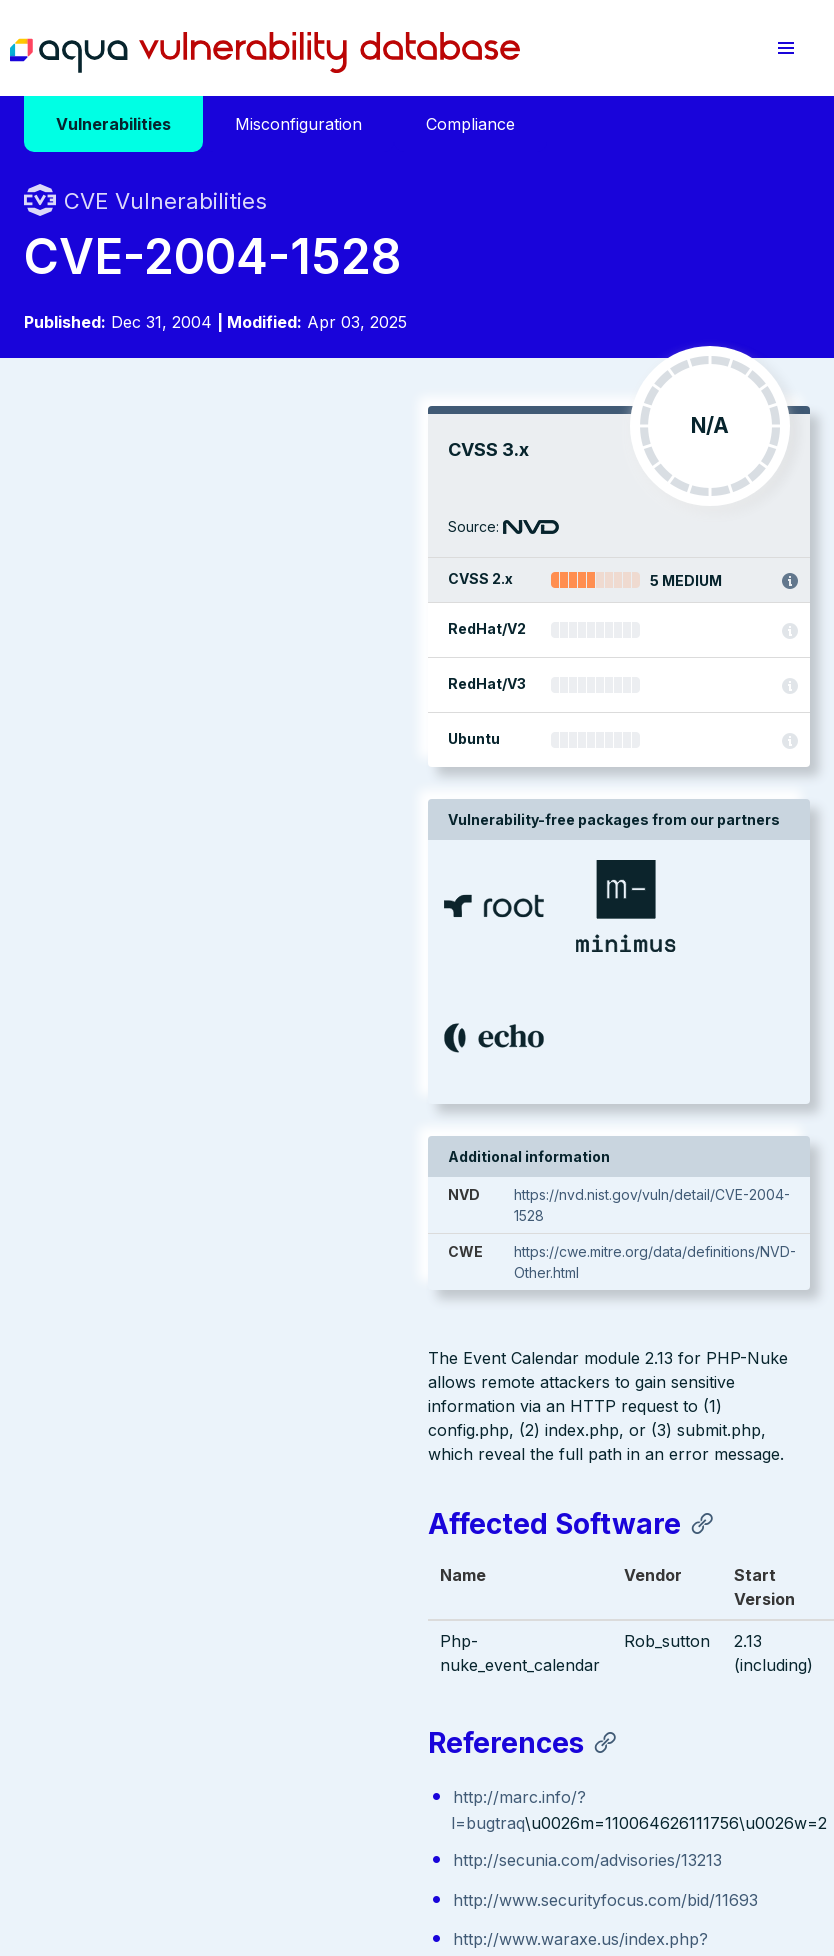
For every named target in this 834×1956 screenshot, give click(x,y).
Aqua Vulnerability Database (265, 53)
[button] (786, 48)
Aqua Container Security (139, 1555)
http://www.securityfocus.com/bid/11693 (201, 960)
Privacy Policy (388, 1812)
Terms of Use (68, 1833)
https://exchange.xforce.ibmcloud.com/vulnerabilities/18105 (274, 1062)
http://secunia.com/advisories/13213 (183, 920)
